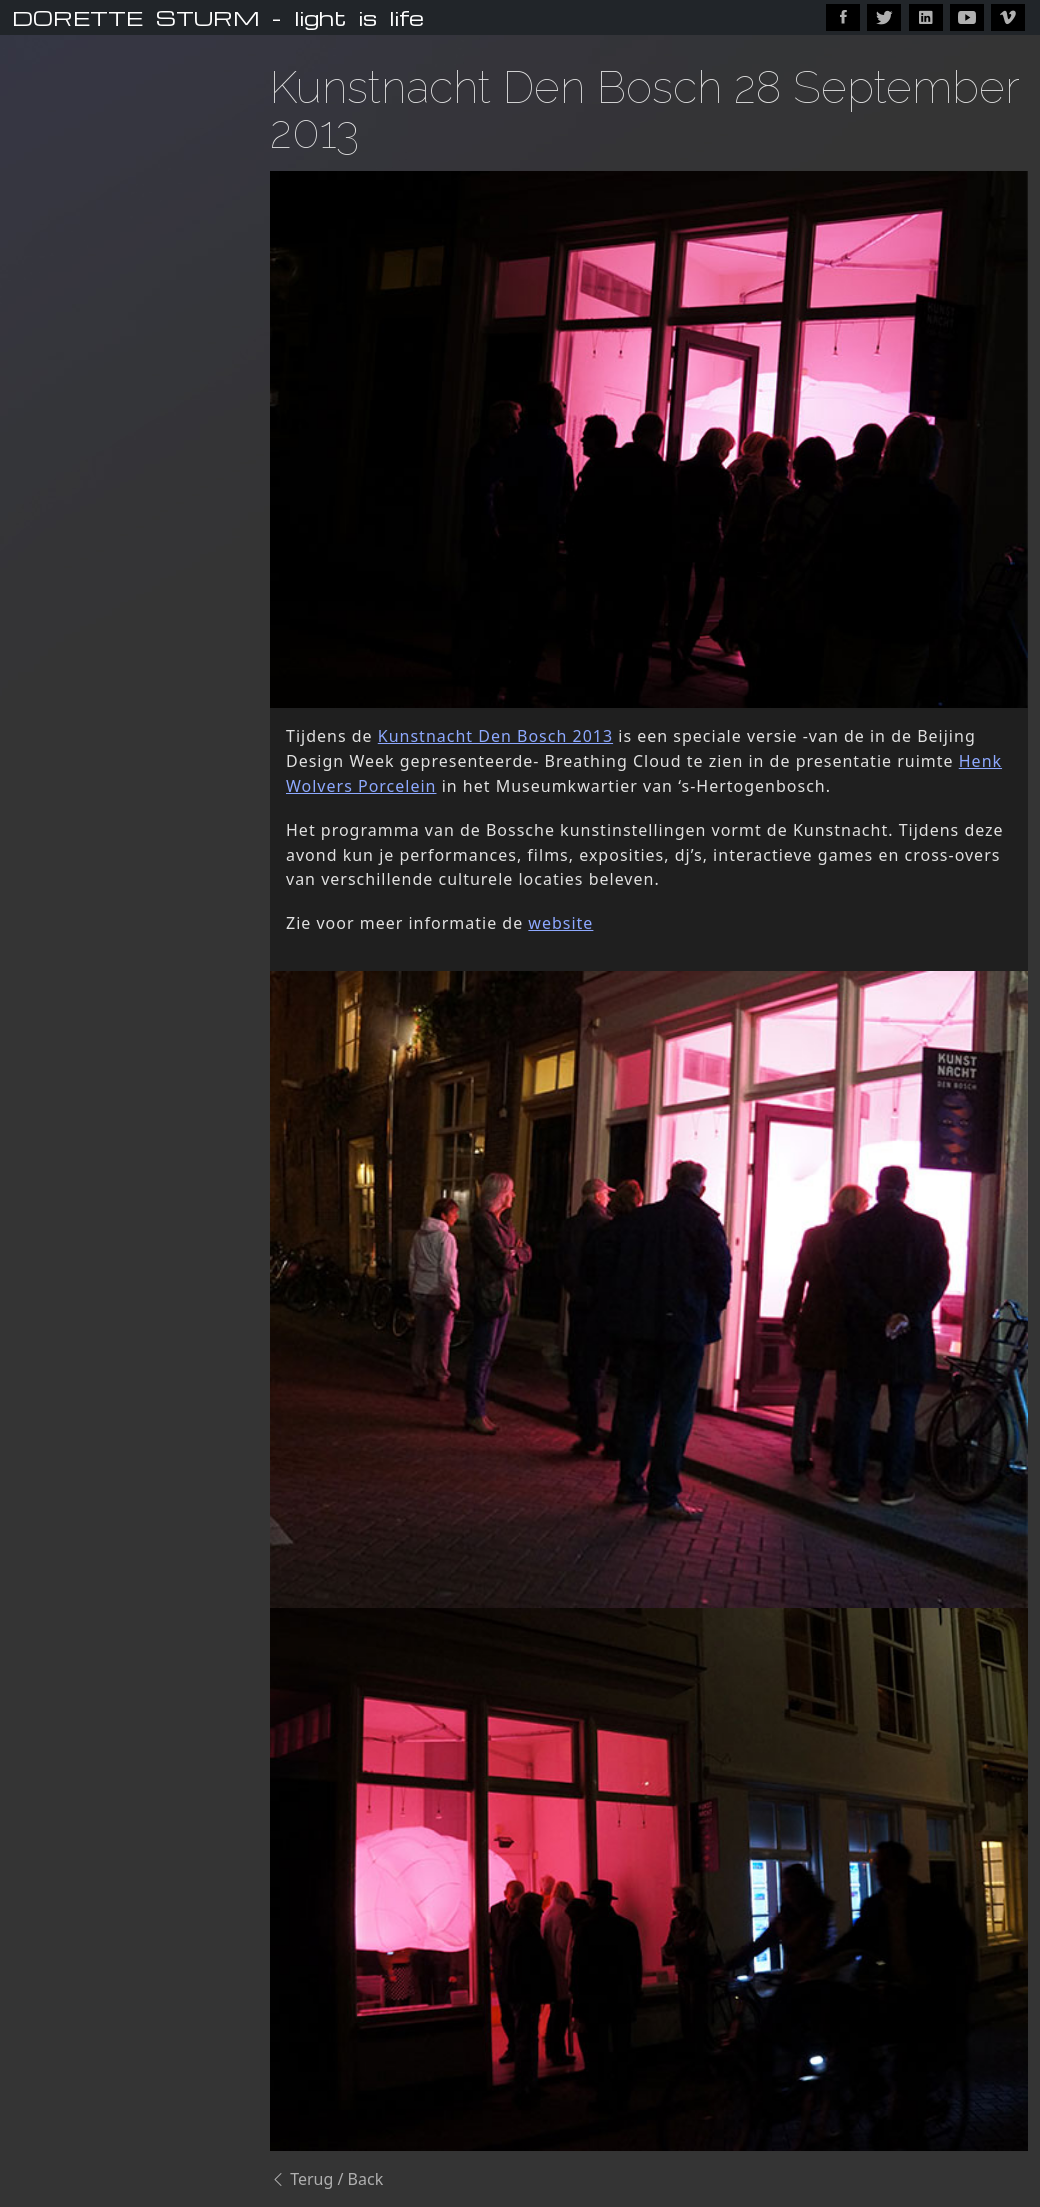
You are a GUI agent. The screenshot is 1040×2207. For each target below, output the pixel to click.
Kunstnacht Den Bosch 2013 (495, 736)
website (560, 923)
